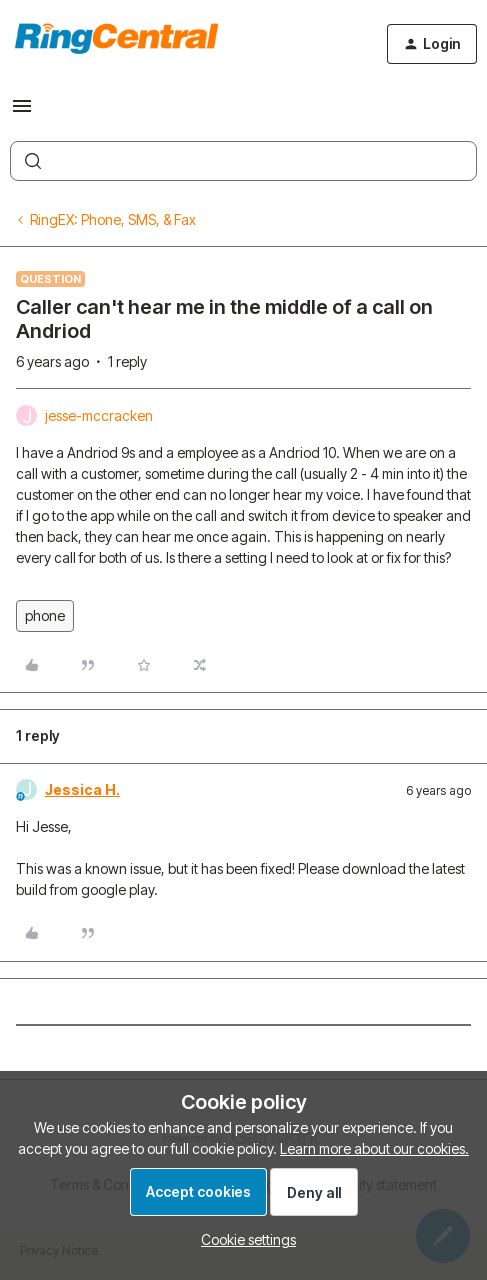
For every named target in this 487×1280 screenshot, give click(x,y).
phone (45, 615)
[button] (22, 112)
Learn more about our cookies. (374, 1148)
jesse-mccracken (99, 415)
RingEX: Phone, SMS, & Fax (113, 219)
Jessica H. (82, 789)
